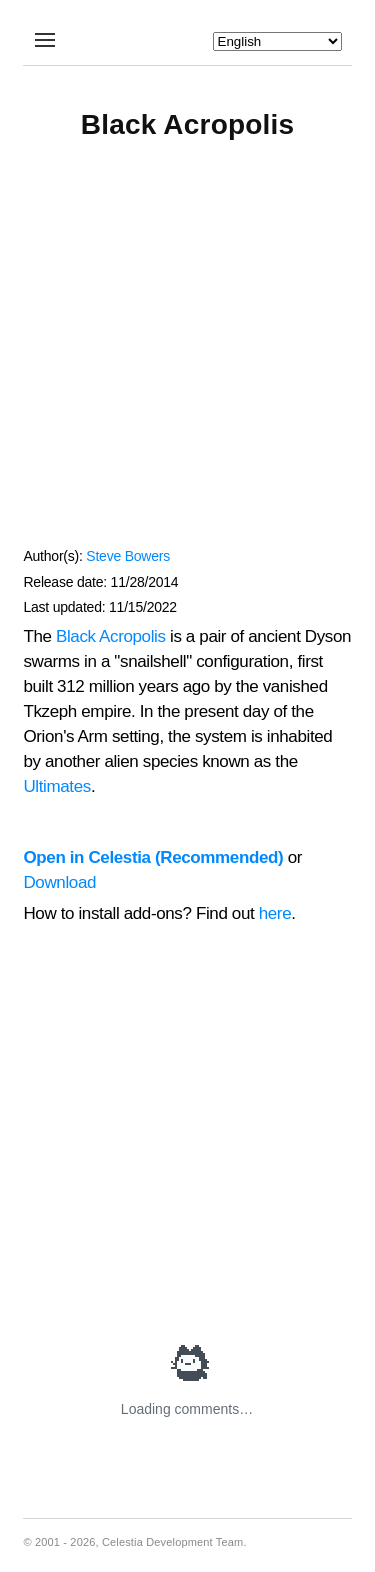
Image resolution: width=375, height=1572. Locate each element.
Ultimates (56, 786)
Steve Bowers (128, 556)
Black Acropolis (111, 636)
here (275, 913)
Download (59, 882)
